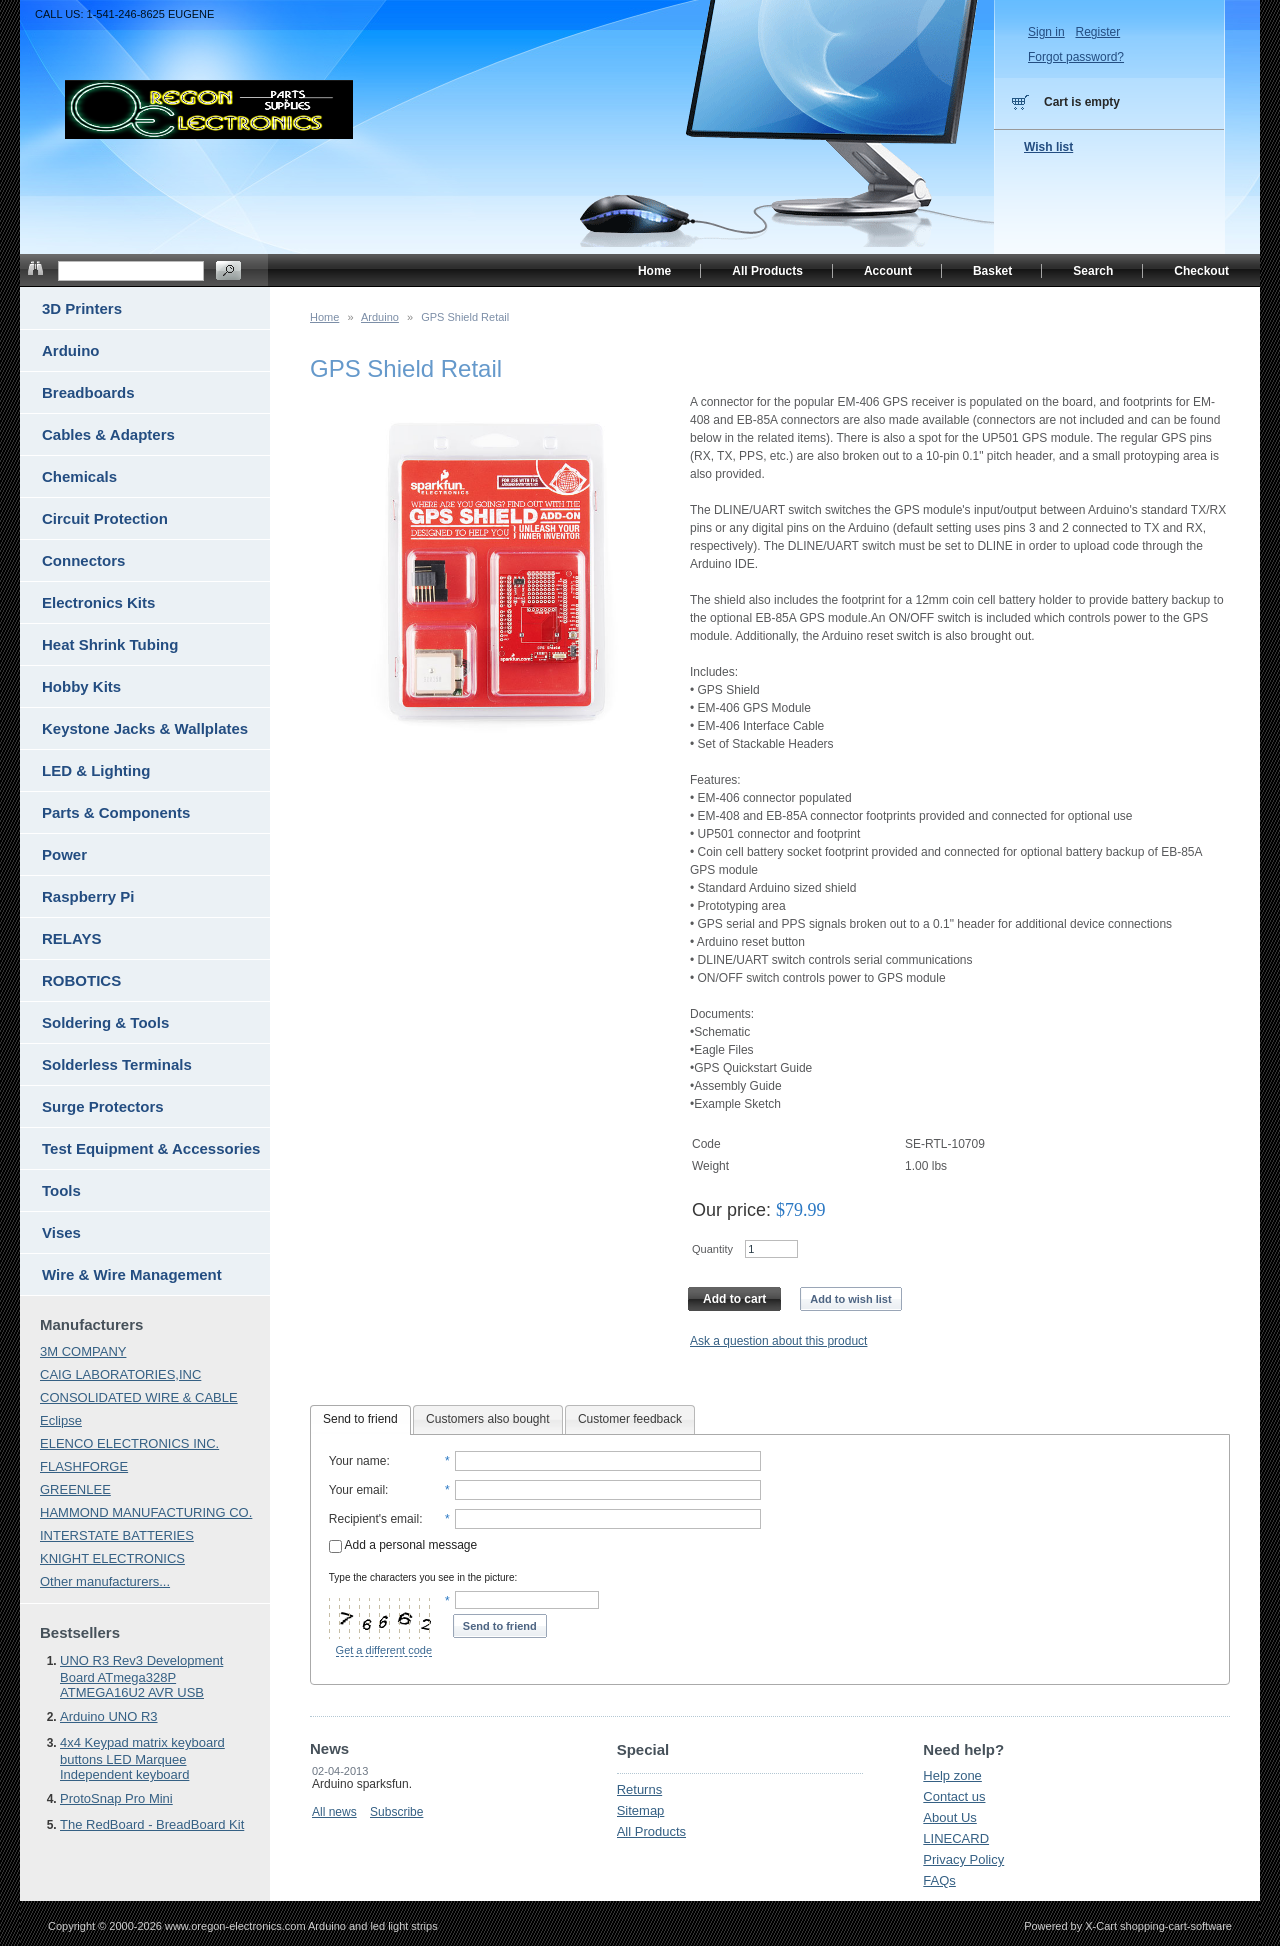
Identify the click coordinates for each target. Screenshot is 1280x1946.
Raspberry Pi (88, 896)
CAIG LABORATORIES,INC (120, 1374)
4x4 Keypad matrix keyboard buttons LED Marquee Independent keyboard (142, 1758)
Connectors (83, 560)
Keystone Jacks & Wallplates (145, 728)
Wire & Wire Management (132, 1274)
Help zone (952, 1775)
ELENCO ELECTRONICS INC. (129, 1443)
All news (334, 1812)
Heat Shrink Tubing (110, 644)
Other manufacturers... (105, 1581)
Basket (992, 271)
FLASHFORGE (84, 1466)
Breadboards (88, 392)
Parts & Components (116, 812)
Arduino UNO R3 (109, 1716)
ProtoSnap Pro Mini (116, 1798)
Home (324, 317)
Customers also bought (487, 1419)
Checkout (1201, 271)
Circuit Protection (105, 518)
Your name (358, 1461)
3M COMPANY (83, 1351)
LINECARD (956, 1838)
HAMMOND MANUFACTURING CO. (146, 1512)
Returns (640, 1789)
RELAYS (71, 938)
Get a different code (384, 1650)
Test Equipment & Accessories (151, 1148)
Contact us (954, 1796)
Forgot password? (1076, 57)
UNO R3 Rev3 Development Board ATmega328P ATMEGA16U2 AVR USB (141, 1676)
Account (888, 271)
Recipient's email (374, 1519)
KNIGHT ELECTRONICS (112, 1558)
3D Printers (82, 308)
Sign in (1046, 32)
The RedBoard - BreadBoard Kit (152, 1824)
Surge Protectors (103, 1106)
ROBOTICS (81, 980)
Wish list (1048, 147)
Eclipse (61, 1420)
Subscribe (396, 1812)
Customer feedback (630, 1419)
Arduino (380, 317)
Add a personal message (403, 1545)
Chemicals (79, 476)
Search (1093, 271)
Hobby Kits (81, 686)
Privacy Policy (963, 1859)
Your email (357, 1490)
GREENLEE (75, 1489)
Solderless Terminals (117, 1064)
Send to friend (360, 1419)
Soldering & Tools (105, 1022)
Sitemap (641, 1810)
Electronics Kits (98, 602)
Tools (61, 1190)
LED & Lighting (96, 770)
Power (64, 854)
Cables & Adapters (108, 434)
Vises (61, 1232)
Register (1097, 32)
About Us (949, 1817)
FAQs (939, 1880)
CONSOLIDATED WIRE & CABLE (139, 1397)
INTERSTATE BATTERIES (117, 1535)
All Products (651, 1831)
